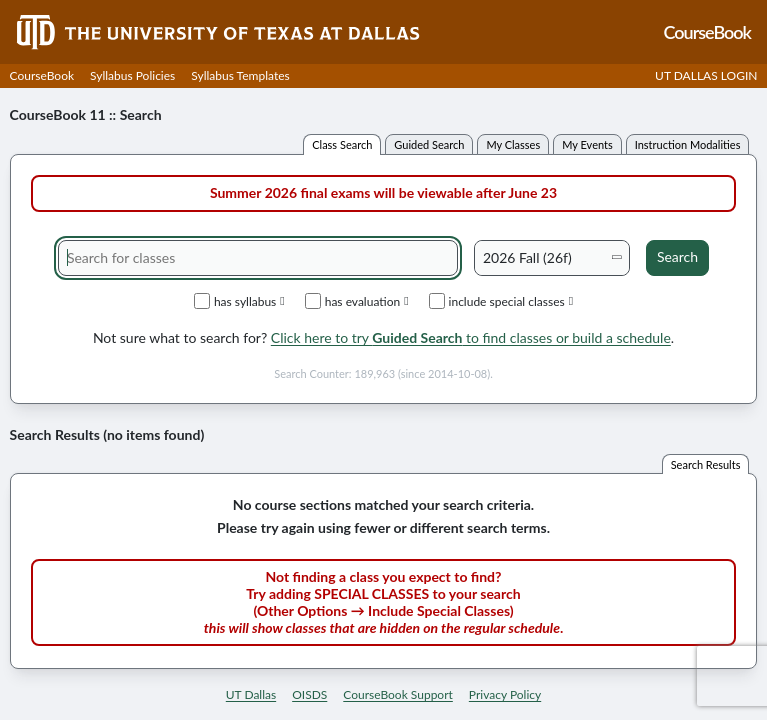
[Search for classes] (258, 258)
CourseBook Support (398, 694)
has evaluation (357, 301)
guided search (429, 144)
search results (706, 464)
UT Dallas (251, 694)
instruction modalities (688, 144)
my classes (513, 144)
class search (342, 144)
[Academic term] (552, 258)
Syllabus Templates (240, 75)
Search (677, 256)
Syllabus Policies (132, 75)
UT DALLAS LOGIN (706, 75)
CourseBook (42, 75)
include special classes (501, 301)
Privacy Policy (505, 694)
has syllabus (239, 301)
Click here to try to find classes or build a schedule (471, 337)
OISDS (309, 694)
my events (587, 144)
